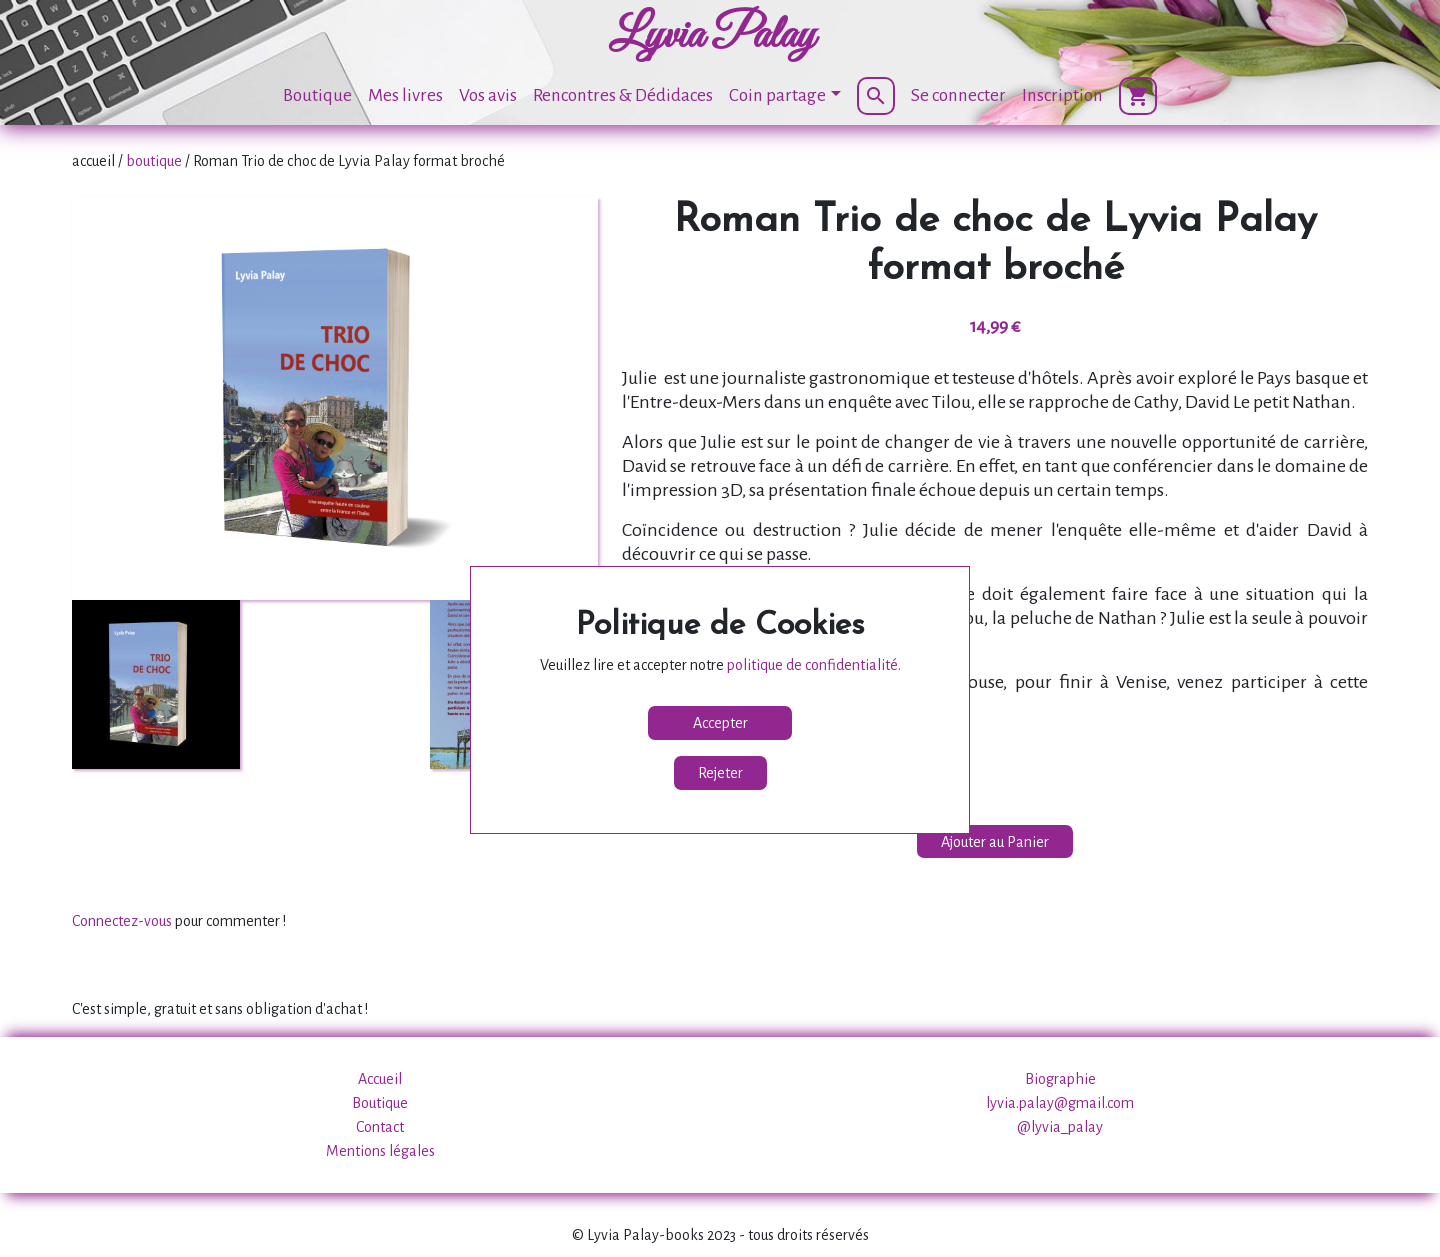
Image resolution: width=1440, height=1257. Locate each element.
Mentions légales (380, 1151)
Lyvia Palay (712, 36)
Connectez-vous (122, 921)
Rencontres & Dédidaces (623, 95)
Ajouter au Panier (995, 842)
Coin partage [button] (777, 95)
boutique (154, 161)
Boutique (317, 95)
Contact (380, 1127)
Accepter (720, 723)
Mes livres (405, 95)
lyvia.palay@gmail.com (1060, 1103)
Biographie (1060, 1079)
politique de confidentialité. (814, 665)
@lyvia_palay (1060, 1127)
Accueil (380, 1079)
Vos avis (488, 95)
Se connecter (958, 95)
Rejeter (720, 773)
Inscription (1062, 95)
